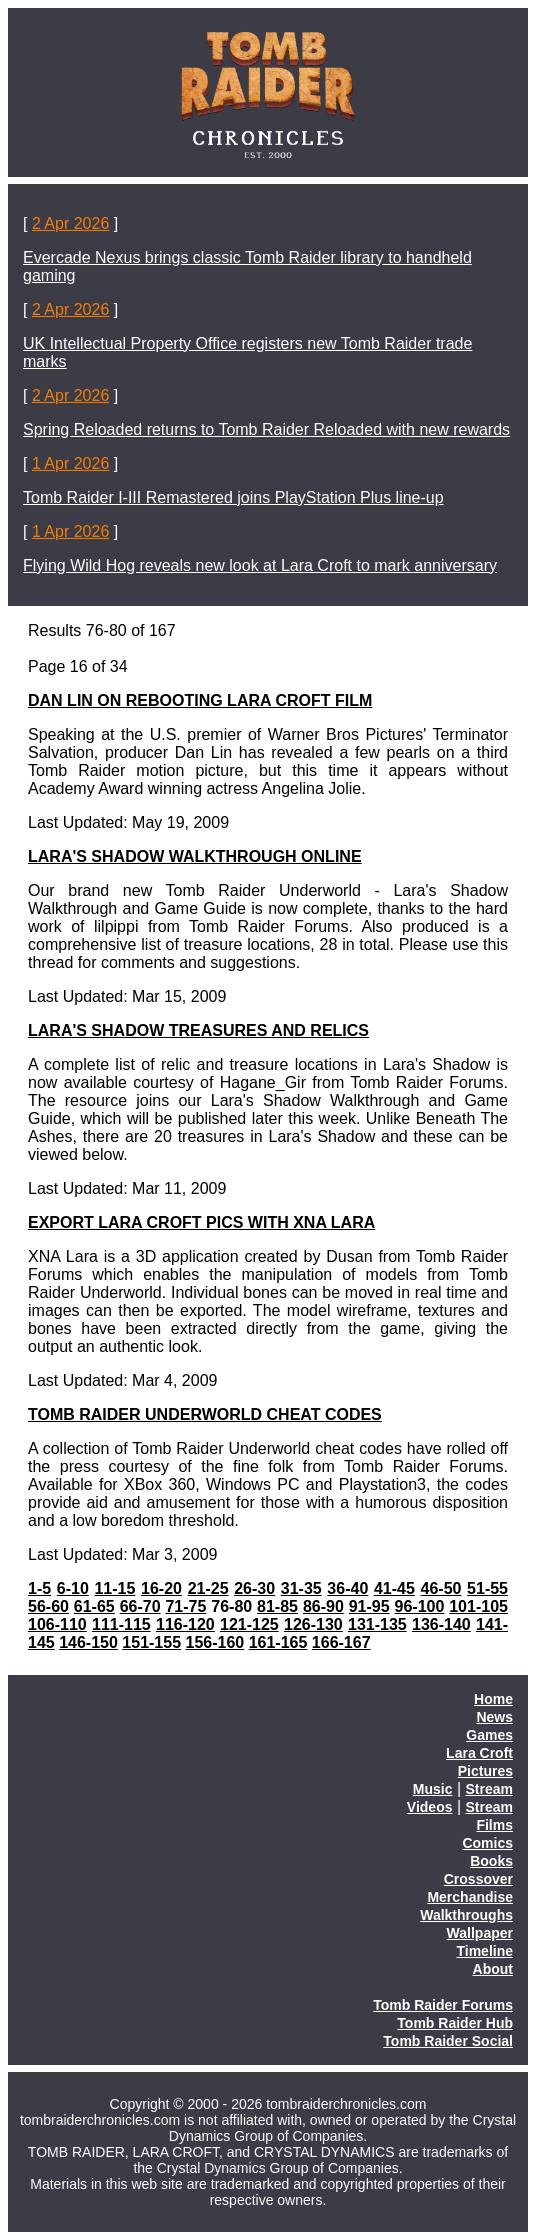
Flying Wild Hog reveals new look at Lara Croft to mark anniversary (260, 565)
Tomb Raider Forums (443, 2005)
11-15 (114, 1588)
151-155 (151, 1642)
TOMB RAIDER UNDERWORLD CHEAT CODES (205, 1414)
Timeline (484, 1951)
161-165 (278, 1642)
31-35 (301, 1588)
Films (494, 1825)
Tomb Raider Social (448, 2041)
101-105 (478, 1606)
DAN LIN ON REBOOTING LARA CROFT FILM (200, 700)
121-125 (249, 1624)
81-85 (277, 1606)
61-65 (94, 1606)
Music (433, 1789)
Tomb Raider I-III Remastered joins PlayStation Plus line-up (233, 497)
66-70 (140, 1606)
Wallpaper (480, 1933)
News (494, 1717)
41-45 (394, 1588)
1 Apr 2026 (70, 463)
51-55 (487, 1588)
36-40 (347, 1588)
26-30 (254, 1588)
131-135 (377, 1624)
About (493, 1969)
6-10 (73, 1588)
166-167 (341, 1642)
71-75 (185, 1606)
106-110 (57, 1624)
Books (491, 1861)
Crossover (478, 1879)
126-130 (313, 1624)
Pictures (485, 1771)
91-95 (369, 1606)
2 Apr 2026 (70, 223)
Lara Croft (479, 1753)
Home (493, 1699)
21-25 (208, 1588)
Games (489, 1735)
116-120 (185, 1624)
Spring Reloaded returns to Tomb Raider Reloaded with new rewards (266, 429)
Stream (489, 1789)
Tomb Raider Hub (455, 2023)
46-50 (441, 1588)
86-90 (323, 1606)
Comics (487, 1843)
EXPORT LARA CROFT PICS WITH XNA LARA (201, 1222)
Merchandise (470, 1897)
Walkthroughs (466, 1915)
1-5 (39, 1588)
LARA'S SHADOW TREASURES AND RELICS (198, 1030)
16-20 (161, 1588)
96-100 (420, 1606)
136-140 (441, 1624)
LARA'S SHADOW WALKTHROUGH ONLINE (195, 856)
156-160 (215, 1642)
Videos (430, 1807)
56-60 (48, 1606)
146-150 (88, 1642)
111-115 (121, 1624)
